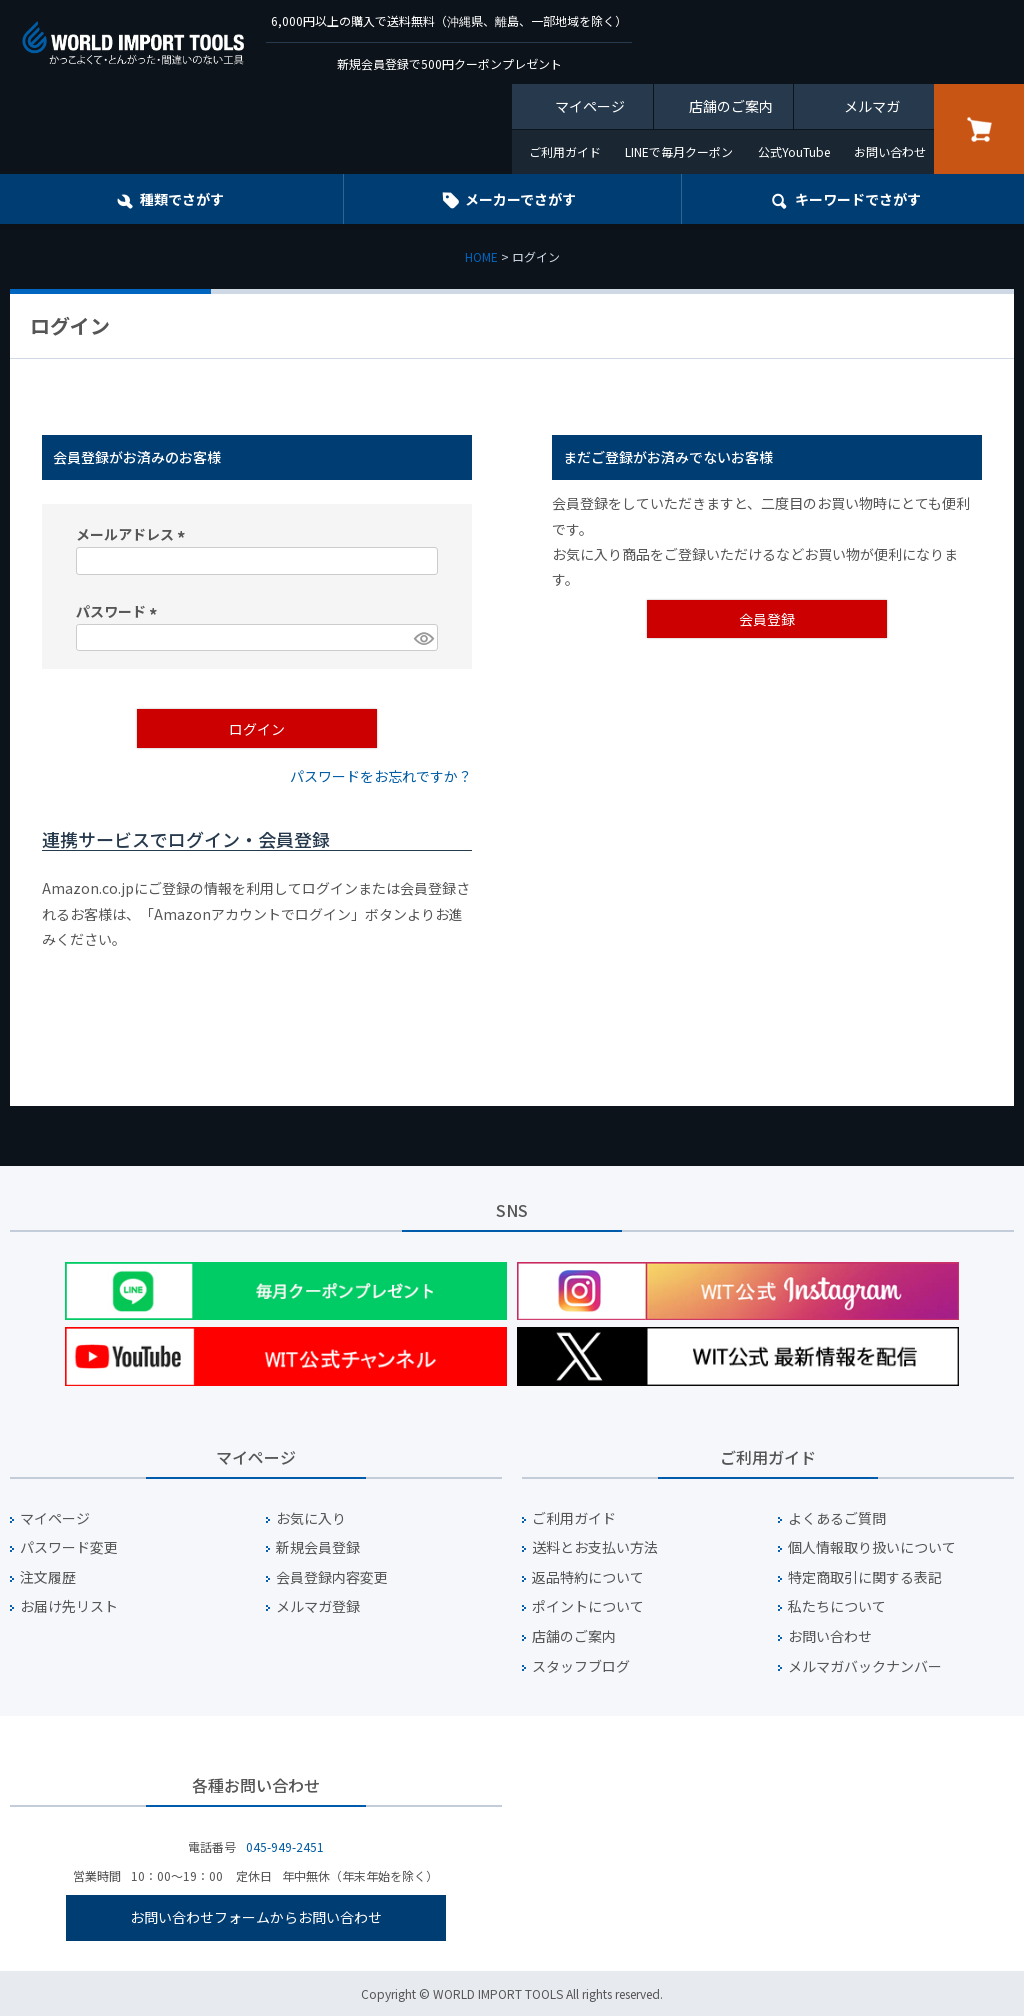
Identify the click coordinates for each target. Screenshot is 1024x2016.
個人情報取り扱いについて (872, 1547)
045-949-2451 (285, 1846)
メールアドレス (133, 534)
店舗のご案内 (731, 106)
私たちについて (837, 1606)
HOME (481, 256)
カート (979, 129)
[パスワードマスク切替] (423, 638)
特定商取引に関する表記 (865, 1577)
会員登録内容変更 (332, 1577)
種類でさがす (182, 199)
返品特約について (588, 1577)
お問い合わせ (890, 151)
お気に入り (311, 1518)
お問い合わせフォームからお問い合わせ (256, 1917)
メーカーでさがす (520, 199)
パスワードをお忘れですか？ (381, 776)
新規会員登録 (318, 1547)
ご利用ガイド (565, 151)
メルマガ (872, 106)
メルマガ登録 (318, 1606)
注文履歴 (48, 1577)
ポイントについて (588, 1606)
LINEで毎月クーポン (679, 151)
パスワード (119, 611)
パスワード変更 (69, 1547)
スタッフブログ (581, 1666)
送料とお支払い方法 (595, 1547)
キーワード (858, 199)
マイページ (590, 106)
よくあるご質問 (837, 1518)
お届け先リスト (69, 1606)
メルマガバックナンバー (865, 1666)
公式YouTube (794, 151)
